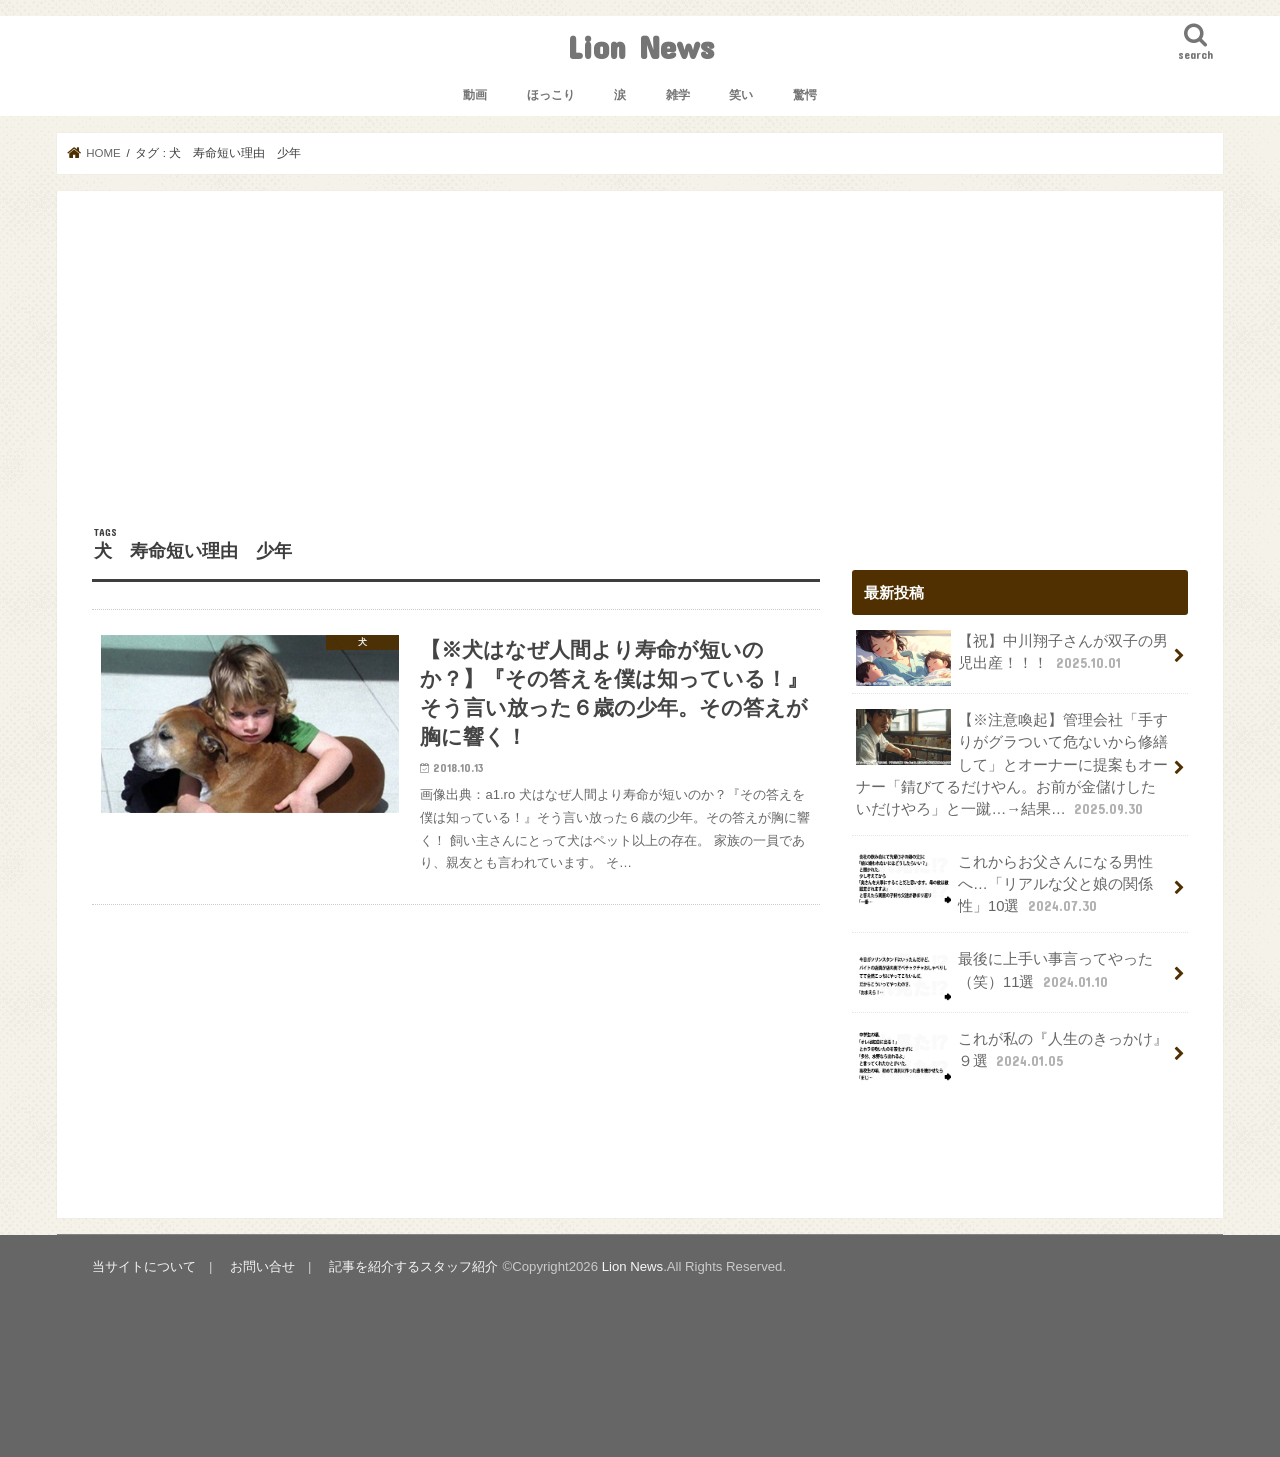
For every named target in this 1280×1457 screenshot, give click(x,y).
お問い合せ (262, 1266)
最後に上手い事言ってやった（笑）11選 (1004, 976)
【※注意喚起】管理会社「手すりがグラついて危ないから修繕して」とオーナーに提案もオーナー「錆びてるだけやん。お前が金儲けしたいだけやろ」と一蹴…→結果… (1012, 764)
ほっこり (551, 95)
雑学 (678, 95)
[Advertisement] (640, 376)
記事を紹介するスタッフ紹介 (413, 1266)
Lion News (640, 46)
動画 (475, 95)
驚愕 (805, 95)
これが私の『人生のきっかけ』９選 (1012, 1056)
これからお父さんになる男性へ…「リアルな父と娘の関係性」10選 (1004, 883)
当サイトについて (144, 1266)
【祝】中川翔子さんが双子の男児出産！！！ (1012, 658)
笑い (741, 95)
